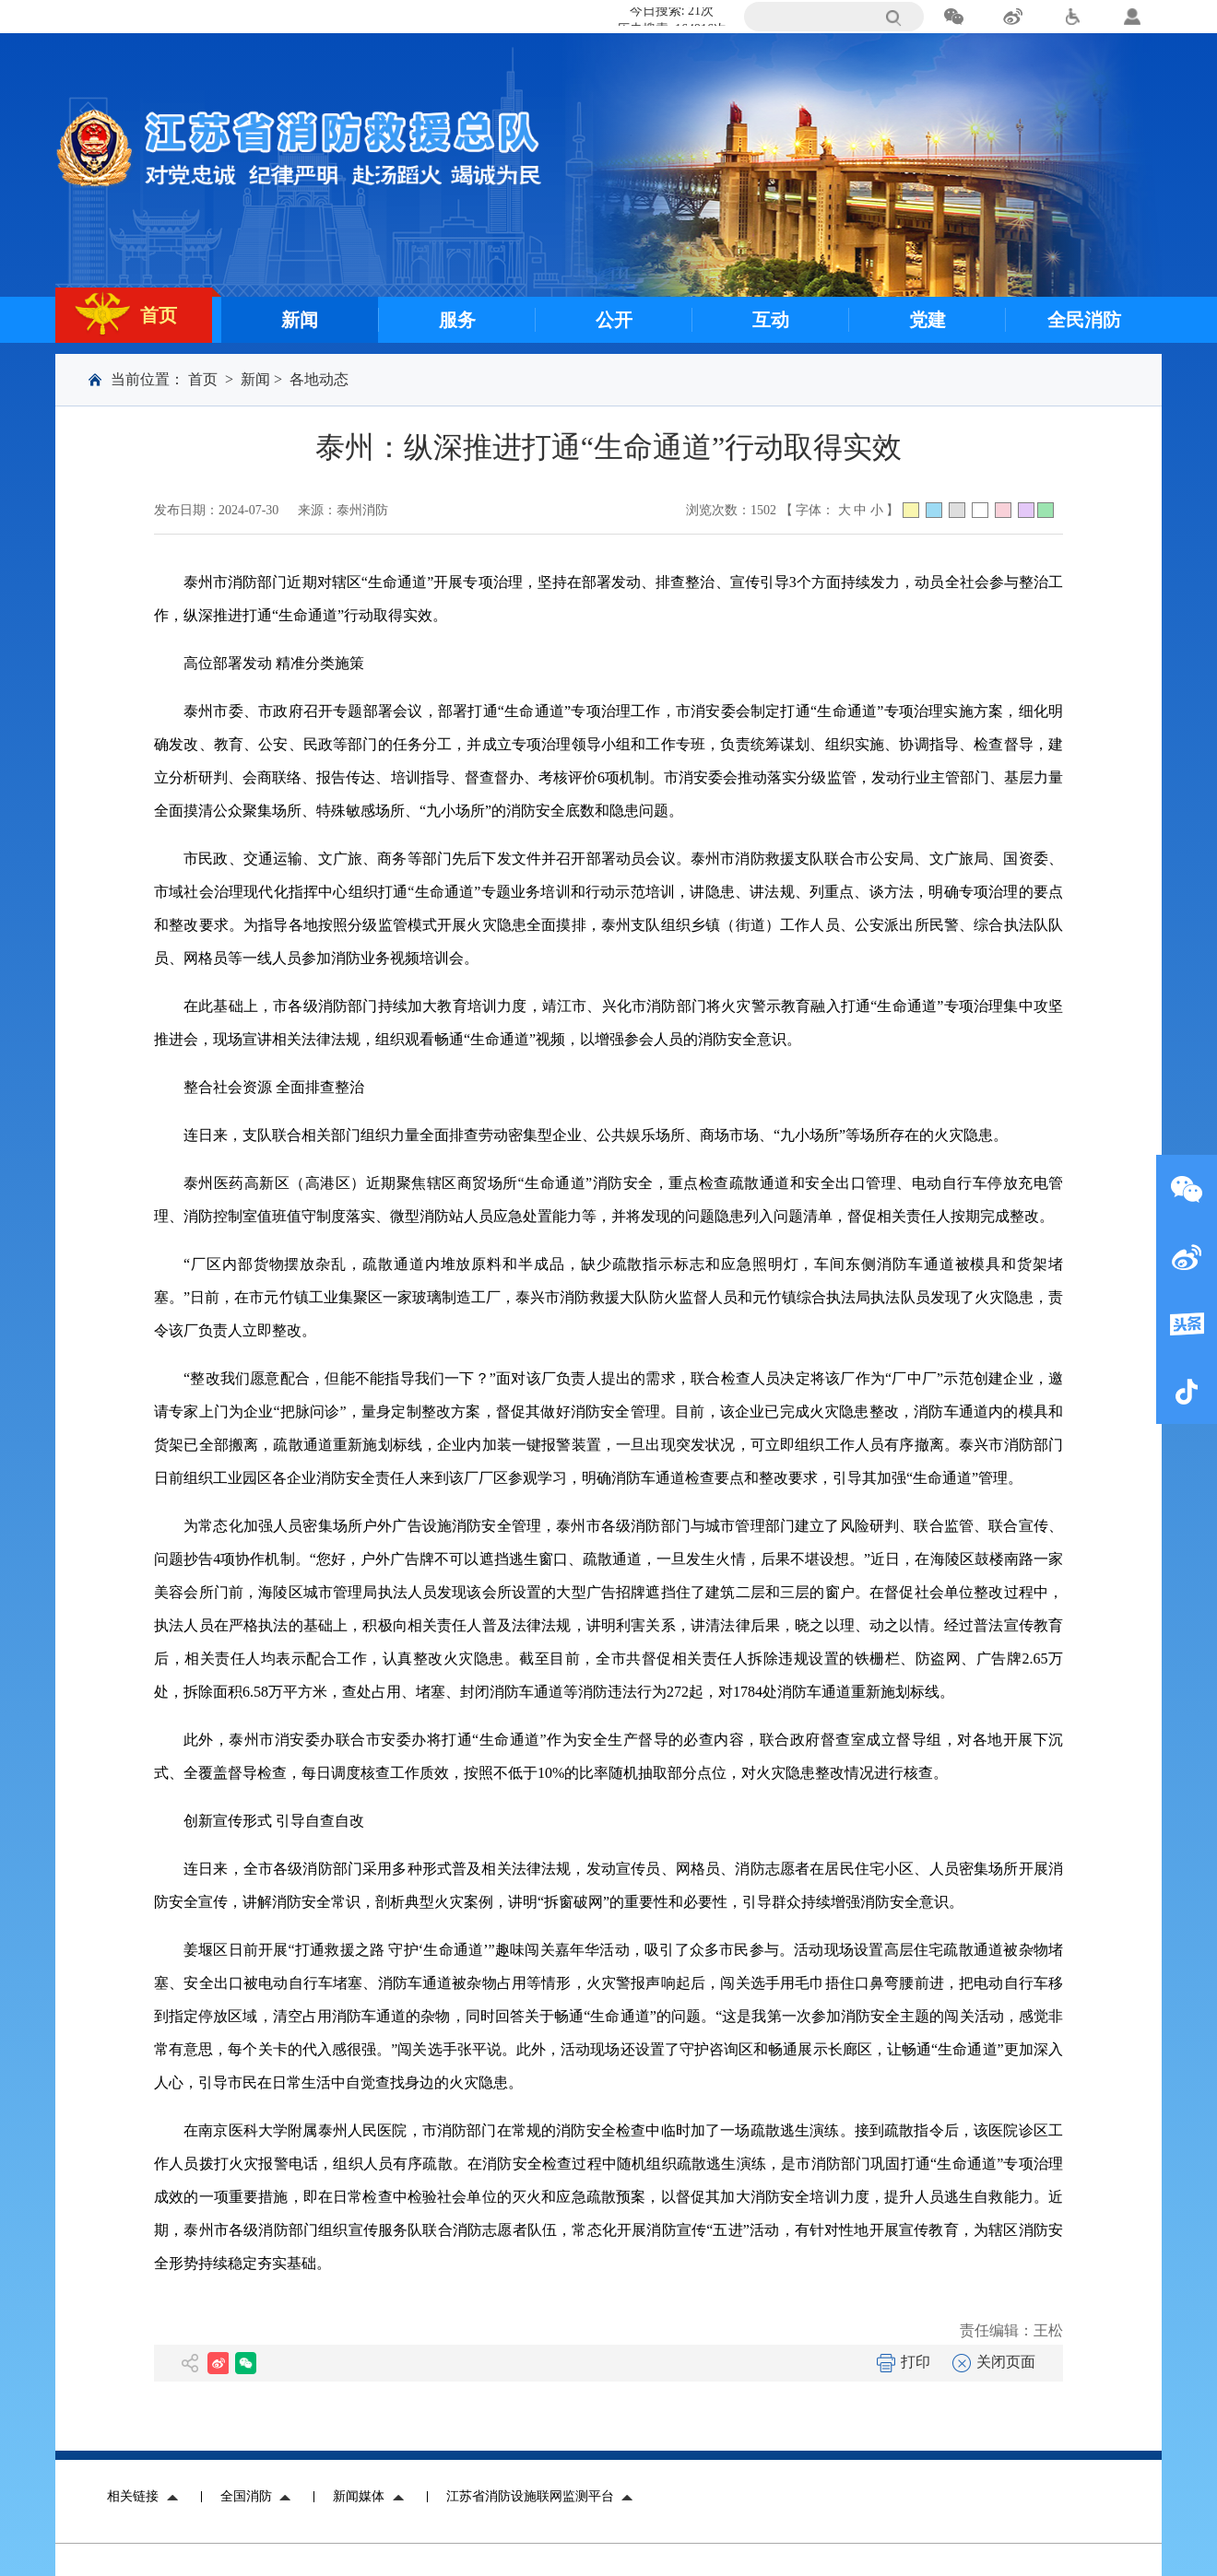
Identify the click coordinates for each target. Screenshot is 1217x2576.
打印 (903, 2362)
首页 (203, 379)
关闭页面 (993, 2362)
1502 (763, 510)
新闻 (255, 379)
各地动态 (319, 379)
